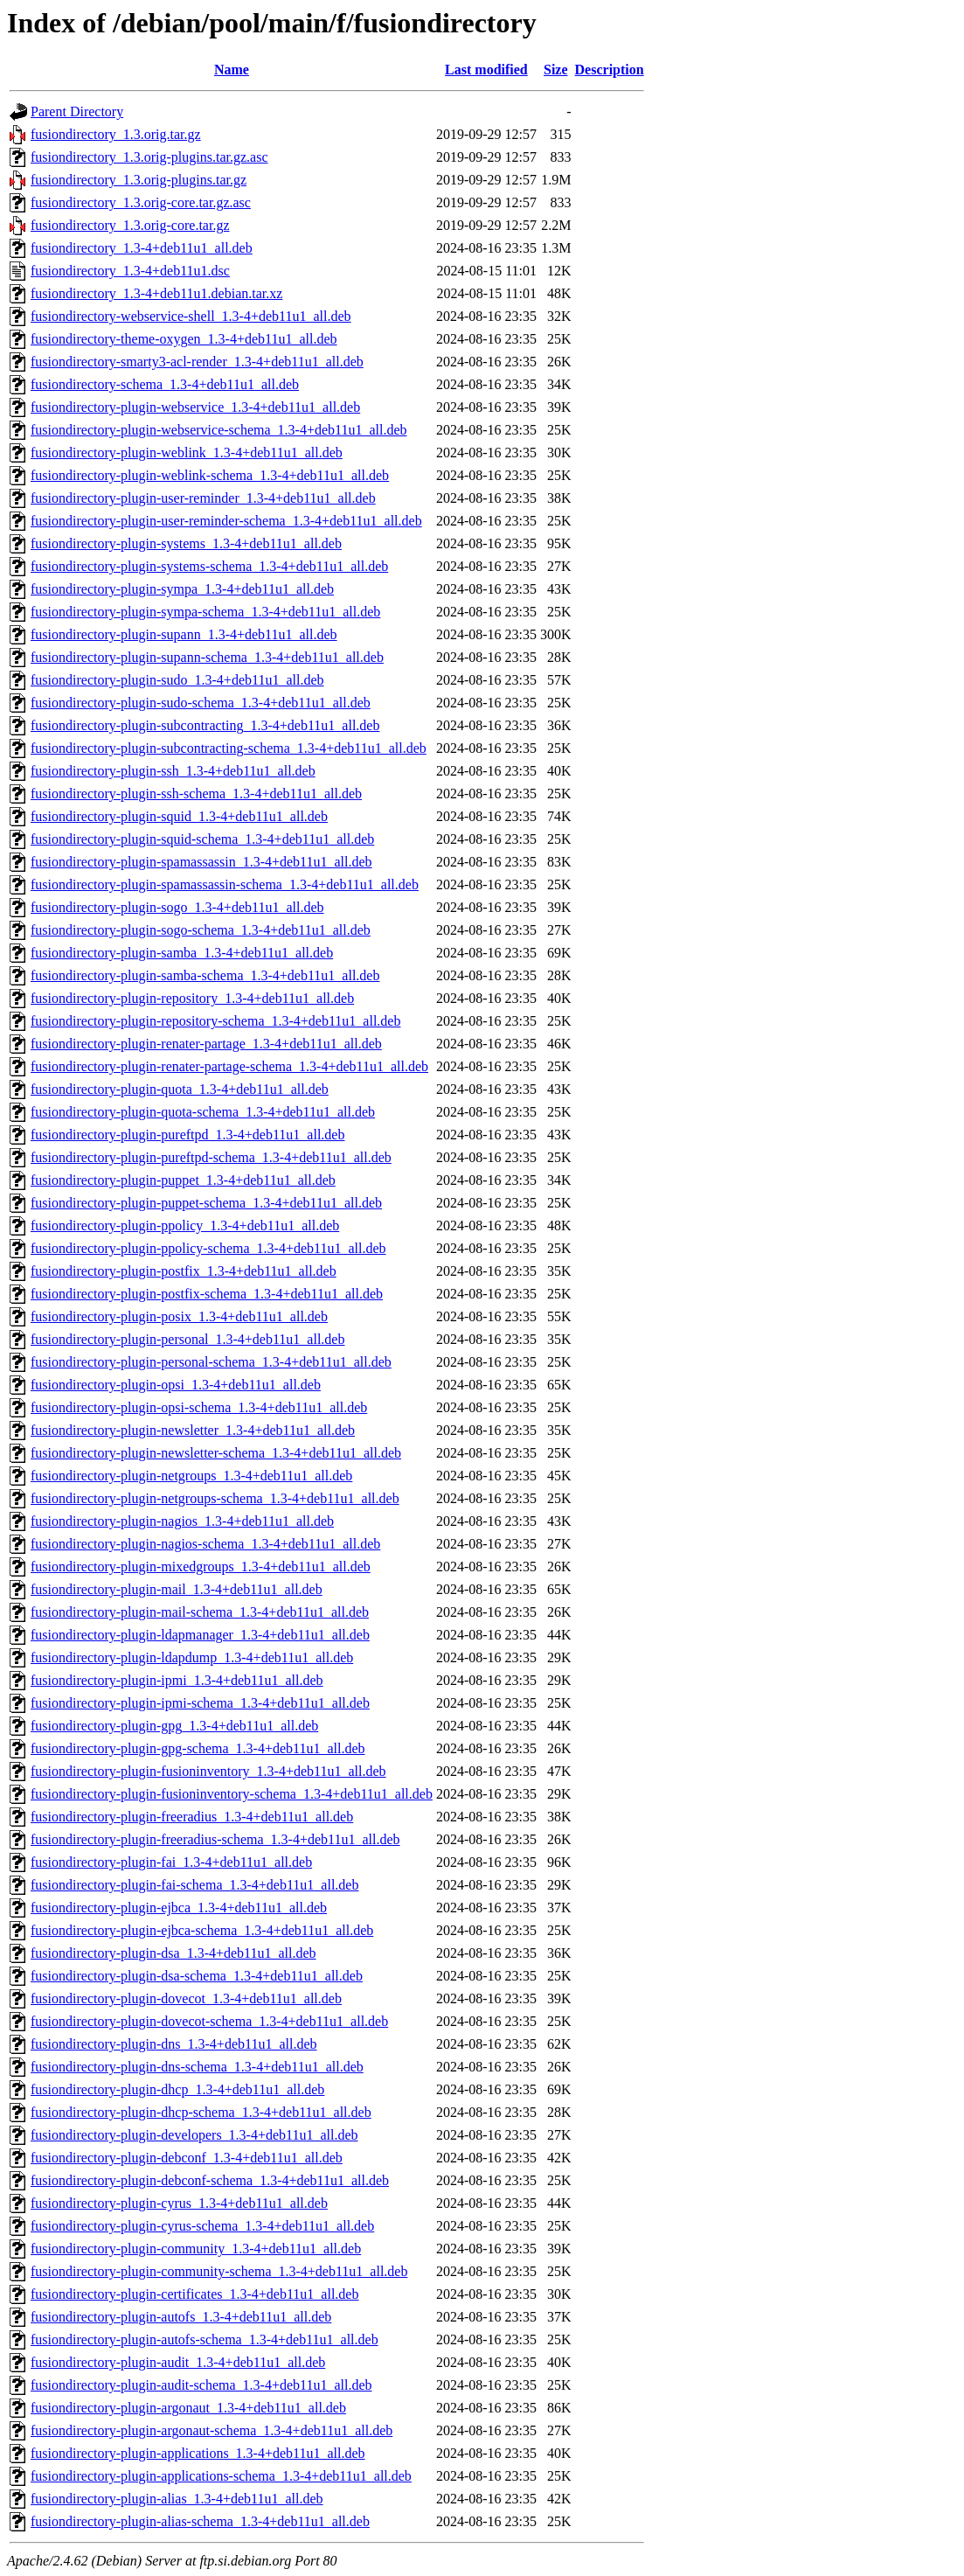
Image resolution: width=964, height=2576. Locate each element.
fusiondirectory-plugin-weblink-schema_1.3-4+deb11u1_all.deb (210, 475)
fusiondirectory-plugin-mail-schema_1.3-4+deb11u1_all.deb (200, 1612)
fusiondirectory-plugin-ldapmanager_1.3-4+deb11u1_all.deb (200, 1634)
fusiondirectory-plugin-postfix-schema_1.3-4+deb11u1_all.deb (207, 1293)
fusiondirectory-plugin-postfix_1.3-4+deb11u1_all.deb (183, 1271)
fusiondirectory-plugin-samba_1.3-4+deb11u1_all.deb (182, 952)
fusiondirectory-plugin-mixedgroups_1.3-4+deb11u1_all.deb (201, 1566)
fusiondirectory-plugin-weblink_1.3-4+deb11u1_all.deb (187, 452)
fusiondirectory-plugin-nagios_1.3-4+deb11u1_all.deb (182, 1521)
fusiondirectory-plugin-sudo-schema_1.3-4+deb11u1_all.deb (201, 702)
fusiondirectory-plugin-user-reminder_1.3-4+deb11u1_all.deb (203, 498)
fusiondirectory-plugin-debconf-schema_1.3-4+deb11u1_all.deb (210, 2180)
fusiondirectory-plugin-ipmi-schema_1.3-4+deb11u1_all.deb (200, 1702)
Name (231, 69)
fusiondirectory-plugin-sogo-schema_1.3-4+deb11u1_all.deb (201, 929)
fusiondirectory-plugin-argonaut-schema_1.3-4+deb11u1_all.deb (211, 2430)
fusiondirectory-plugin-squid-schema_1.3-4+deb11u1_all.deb (202, 839)
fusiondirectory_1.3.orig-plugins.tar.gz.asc (149, 157)
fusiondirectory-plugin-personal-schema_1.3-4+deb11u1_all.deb (211, 1361)
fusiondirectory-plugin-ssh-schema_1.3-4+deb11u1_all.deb (196, 793)
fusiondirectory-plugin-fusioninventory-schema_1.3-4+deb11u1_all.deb (232, 1793)
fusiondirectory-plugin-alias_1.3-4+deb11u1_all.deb (177, 2498)
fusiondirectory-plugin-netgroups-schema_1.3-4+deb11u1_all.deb (215, 1498)
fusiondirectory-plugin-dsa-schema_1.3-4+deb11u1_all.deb (197, 1975)
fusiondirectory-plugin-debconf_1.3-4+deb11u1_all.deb (187, 2157)
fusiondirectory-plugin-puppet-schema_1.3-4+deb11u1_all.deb (206, 1202)
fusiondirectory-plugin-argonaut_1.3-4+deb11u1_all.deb (188, 2407)
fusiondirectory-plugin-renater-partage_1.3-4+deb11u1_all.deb (206, 1043)
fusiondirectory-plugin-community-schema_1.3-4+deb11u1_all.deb (219, 2271)
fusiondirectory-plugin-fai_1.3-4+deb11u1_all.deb (171, 1862)
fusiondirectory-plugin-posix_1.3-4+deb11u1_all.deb (179, 1316)
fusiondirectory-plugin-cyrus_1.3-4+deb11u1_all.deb (179, 2203)
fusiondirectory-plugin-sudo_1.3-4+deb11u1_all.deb (177, 679)
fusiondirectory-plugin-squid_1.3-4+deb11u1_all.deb (179, 816)
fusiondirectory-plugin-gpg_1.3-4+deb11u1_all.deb (174, 1725)
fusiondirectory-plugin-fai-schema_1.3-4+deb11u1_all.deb (194, 1884)
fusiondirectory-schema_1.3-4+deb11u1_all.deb (165, 384)
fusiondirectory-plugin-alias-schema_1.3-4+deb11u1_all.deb (200, 2521)
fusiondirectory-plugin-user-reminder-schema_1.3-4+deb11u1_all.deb (226, 520)
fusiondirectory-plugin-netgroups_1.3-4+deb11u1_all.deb (191, 1475)
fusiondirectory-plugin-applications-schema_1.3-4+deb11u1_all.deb (221, 2475)
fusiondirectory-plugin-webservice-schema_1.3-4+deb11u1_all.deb (219, 429)
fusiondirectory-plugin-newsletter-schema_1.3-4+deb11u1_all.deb (216, 1452)
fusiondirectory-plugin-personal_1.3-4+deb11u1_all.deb (187, 1339)
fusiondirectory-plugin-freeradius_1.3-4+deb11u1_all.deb (192, 1816)
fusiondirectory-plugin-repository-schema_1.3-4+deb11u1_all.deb (215, 1020)
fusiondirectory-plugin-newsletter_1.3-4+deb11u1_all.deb (193, 1430)
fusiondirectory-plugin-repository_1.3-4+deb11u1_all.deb (192, 998)
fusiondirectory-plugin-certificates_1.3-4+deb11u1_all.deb (194, 2294)
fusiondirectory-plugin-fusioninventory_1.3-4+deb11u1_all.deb (208, 1771)
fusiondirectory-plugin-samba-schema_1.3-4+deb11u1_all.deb (205, 975)
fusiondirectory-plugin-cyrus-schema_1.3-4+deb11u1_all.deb (202, 2225)
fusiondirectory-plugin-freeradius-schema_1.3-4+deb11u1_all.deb (215, 1839)
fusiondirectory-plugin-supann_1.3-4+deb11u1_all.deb (184, 634)
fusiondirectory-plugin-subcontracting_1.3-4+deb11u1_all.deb (205, 725)
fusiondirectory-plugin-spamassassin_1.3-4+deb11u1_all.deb (201, 861)
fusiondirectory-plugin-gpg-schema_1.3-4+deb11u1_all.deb (198, 1748)
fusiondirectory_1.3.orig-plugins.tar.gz (138, 179)
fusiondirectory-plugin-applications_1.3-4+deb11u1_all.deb (198, 2453)
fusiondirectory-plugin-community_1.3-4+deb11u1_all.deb (196, 2248)
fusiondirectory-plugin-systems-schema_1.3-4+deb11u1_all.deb (209, 566)
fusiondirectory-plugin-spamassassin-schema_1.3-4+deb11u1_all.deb (225, 884)
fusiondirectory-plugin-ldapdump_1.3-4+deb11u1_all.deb (192, 1657)
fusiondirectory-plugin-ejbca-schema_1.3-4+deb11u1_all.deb (202, 1930)
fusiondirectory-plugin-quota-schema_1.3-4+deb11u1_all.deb (203, 1111)
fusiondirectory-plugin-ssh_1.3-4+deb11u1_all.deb (173, 770)
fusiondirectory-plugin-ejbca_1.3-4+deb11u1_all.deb (179, 1907)
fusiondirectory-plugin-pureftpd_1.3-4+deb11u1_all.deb (187, 1134)
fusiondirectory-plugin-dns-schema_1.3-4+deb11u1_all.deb (197, 2066)
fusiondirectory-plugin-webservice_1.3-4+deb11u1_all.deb (195, 407)
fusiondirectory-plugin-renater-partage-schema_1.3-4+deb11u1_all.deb (229, 1066)
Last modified (486, 69)
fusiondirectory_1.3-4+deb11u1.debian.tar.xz (156, 293)
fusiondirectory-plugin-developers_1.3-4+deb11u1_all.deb (194, 2134)
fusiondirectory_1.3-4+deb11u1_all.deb (142, 247)
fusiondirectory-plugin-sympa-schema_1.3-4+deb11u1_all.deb (205, 611)
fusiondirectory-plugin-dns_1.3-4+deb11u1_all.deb (173, 2043)
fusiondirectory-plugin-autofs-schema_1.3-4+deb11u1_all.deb (204, 2339)
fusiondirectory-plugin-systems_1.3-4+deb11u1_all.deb (186, 543)
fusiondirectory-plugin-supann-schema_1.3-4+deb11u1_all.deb (207, 657)
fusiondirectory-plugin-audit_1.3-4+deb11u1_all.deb (178, 2362)
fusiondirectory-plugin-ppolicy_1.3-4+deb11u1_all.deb (185, 1225)
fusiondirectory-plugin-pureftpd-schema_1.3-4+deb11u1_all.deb (211, 1157)
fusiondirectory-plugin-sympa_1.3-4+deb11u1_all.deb (182, 588)
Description (609, 69)
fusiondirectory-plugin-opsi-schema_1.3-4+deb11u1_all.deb (199, 1407)
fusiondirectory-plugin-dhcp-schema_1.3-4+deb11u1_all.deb (201, 2112)
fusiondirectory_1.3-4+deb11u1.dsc (130, 270)
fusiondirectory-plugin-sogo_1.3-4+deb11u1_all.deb (177, 907)
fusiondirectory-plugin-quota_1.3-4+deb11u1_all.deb (180, 1089)
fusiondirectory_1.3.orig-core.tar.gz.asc (141, 202)
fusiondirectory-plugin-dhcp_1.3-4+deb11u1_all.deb (177, 2089)
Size (556, 69)
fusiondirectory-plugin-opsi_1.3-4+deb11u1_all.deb (176, 1384)
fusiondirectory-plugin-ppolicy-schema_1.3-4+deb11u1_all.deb (208, 1248)
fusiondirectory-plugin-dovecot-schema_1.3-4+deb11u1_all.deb (209, 2021)
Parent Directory (77, 111)
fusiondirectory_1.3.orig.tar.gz (116, 134)
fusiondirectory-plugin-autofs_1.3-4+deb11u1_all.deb (181, 2316)
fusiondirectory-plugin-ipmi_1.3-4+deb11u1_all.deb (177, 1680)
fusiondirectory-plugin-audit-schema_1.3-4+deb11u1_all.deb (201, 2385)
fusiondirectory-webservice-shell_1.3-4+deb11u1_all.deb (191, 316)
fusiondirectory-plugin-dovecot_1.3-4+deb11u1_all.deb (186, 1998)
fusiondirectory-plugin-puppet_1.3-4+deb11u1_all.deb (183, 1180)
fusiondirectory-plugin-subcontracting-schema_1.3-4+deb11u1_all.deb (229, 748)
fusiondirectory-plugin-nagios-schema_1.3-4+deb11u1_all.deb (205, 1543)
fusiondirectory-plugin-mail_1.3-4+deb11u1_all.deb (176, 1589)
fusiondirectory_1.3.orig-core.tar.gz (130, 225)
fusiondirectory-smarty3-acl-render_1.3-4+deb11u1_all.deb (197, 361)
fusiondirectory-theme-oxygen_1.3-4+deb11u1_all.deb (184, 338)
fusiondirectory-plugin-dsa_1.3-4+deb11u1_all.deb (173, 1953)
